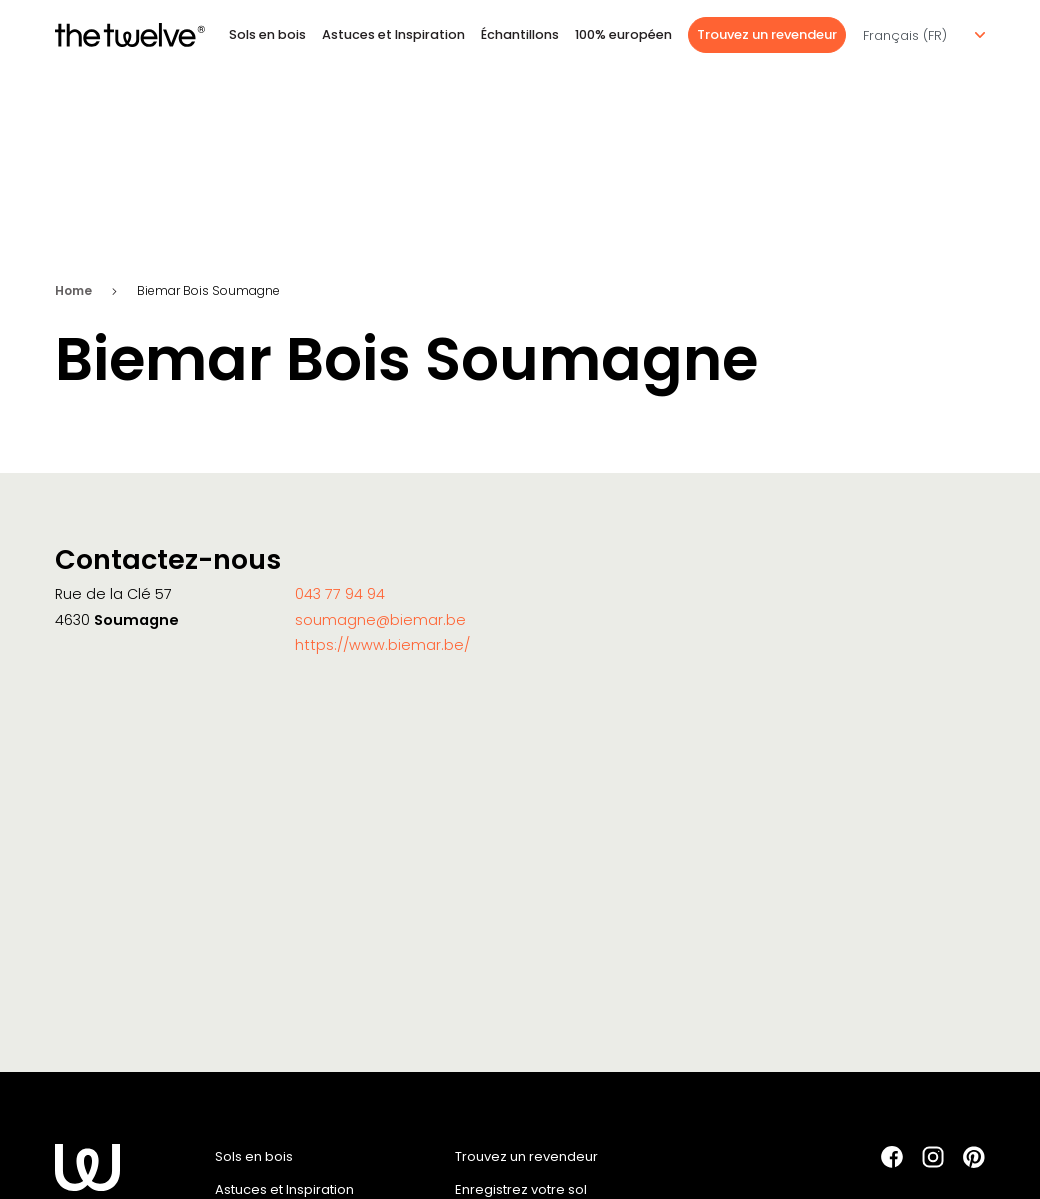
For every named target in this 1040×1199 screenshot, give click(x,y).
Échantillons (520, 34)
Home (73, 290)
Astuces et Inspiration (393, 34)
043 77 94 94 (340, 594)
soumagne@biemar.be (380, 620)
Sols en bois (267, 34)
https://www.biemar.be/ (382, 645)
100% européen (623, 34)
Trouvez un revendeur (767, 34)
